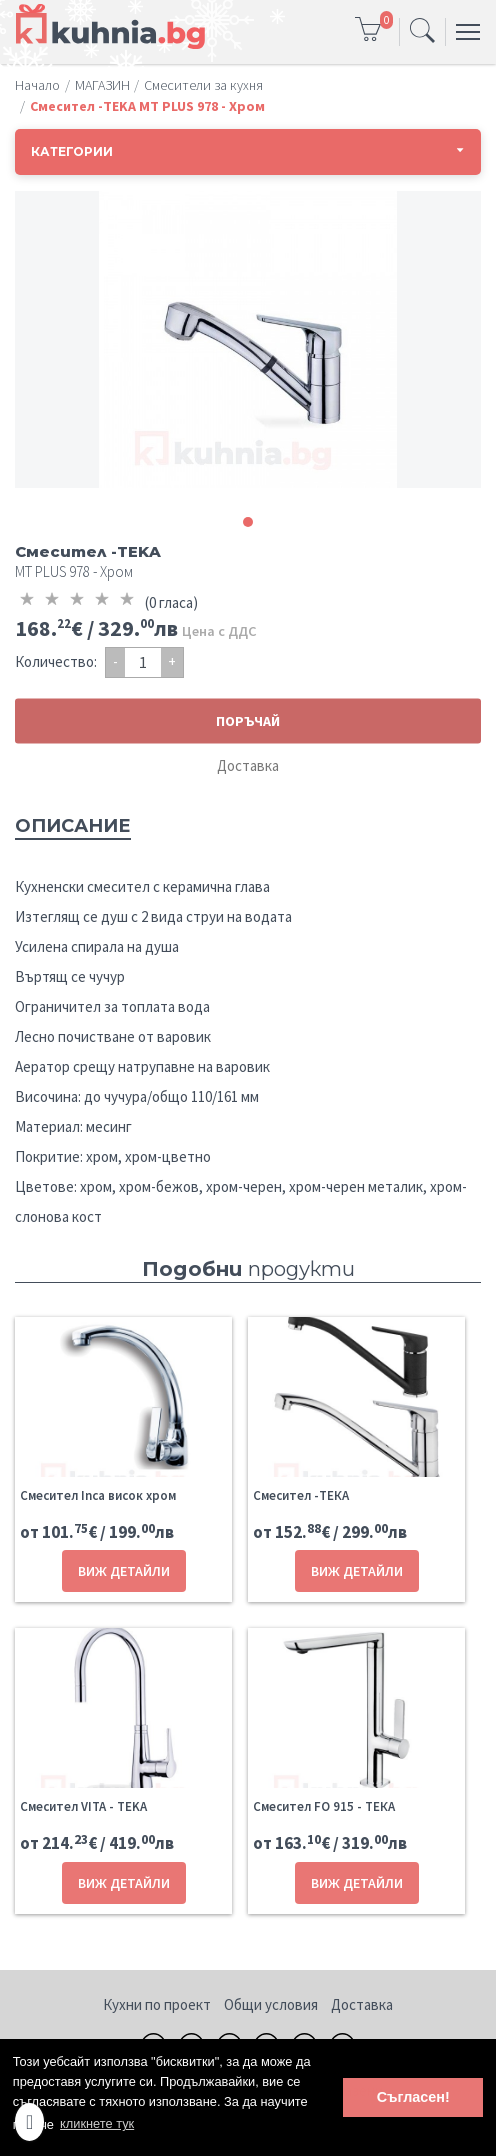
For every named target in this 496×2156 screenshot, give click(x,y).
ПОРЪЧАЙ (248, 721)
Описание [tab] (73, 826)
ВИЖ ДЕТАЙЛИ (124, 1571)
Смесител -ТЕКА (301, 1495)
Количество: (56, 661)
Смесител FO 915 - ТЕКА (324, 1806)
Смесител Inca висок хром (98, 1495)
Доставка (248, 765)
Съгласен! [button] (413, 2097)
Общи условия (271, 2004)
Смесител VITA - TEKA (83, 1806)
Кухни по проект (157, 2004)
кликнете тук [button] (97, 2123)
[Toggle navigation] (422, 32)
